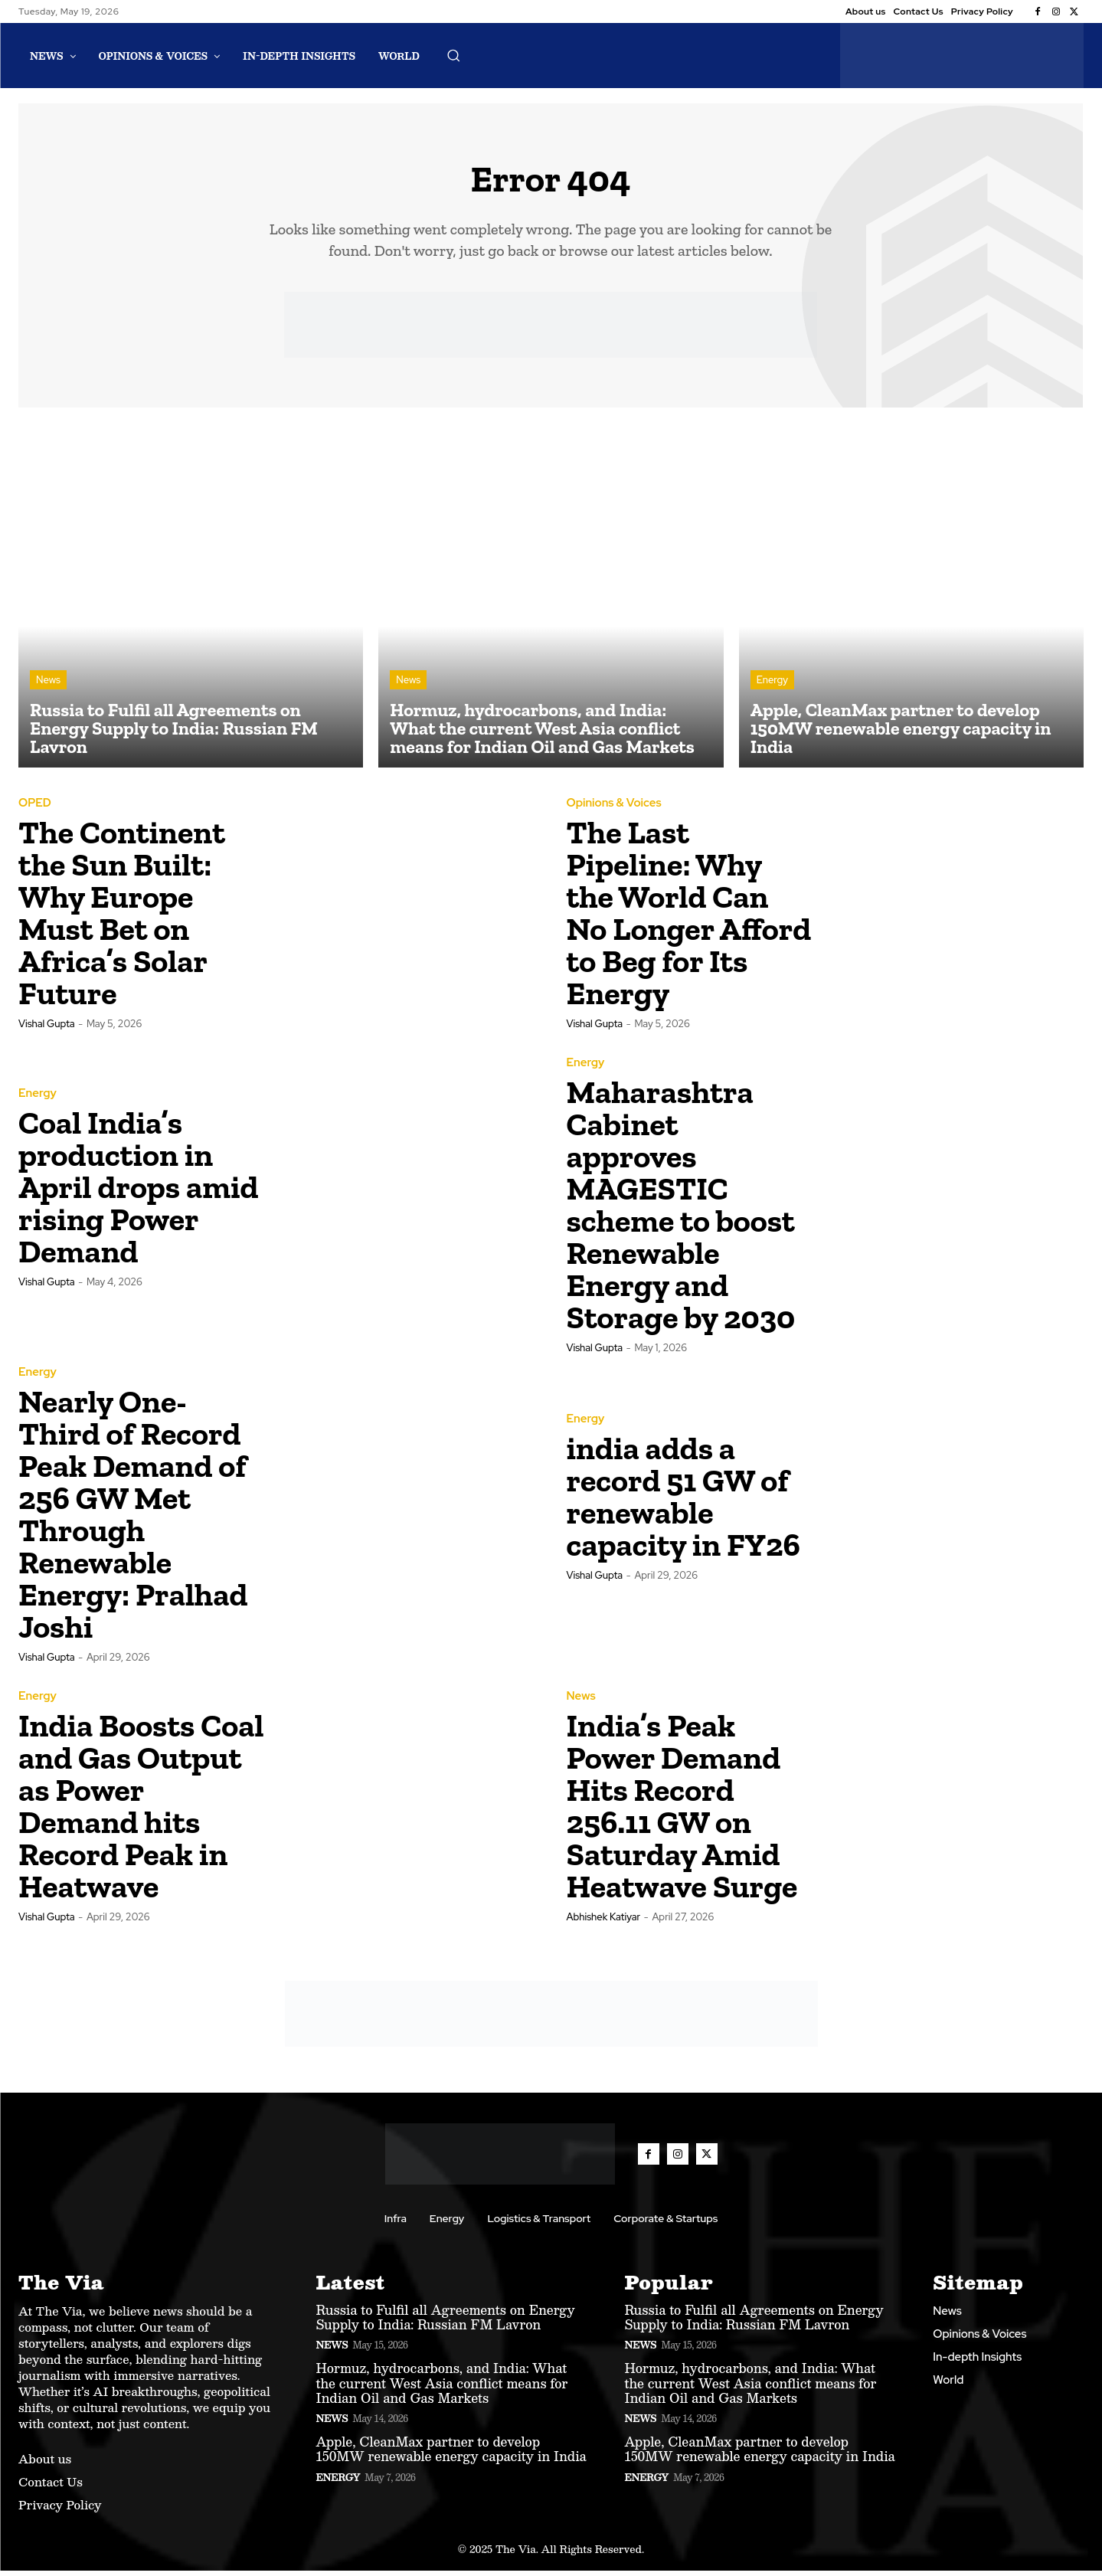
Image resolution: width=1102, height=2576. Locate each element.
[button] (453, 55)
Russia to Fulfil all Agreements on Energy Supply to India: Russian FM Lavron (445, 2321)
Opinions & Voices (614, 808)
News (48, 685)
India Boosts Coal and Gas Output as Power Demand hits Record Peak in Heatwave (140, 1811)
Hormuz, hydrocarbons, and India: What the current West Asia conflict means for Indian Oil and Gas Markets (442, 2388)
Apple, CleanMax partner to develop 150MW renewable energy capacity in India (451, 2454)
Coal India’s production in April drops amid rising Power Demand (138, 1192)
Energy (772, 685)
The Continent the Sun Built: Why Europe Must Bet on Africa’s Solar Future (121, 918)
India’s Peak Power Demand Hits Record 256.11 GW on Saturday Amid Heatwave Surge (682, 1811)
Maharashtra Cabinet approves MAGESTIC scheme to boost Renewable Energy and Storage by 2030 (681, 1210)
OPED (34, 808)
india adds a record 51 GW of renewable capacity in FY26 (683, 1501)
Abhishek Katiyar (604, 1922)
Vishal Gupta (46, 1029)
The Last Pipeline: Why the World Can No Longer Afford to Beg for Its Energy (689, 918)
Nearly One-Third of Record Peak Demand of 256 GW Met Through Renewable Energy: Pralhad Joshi (132, 1519)
